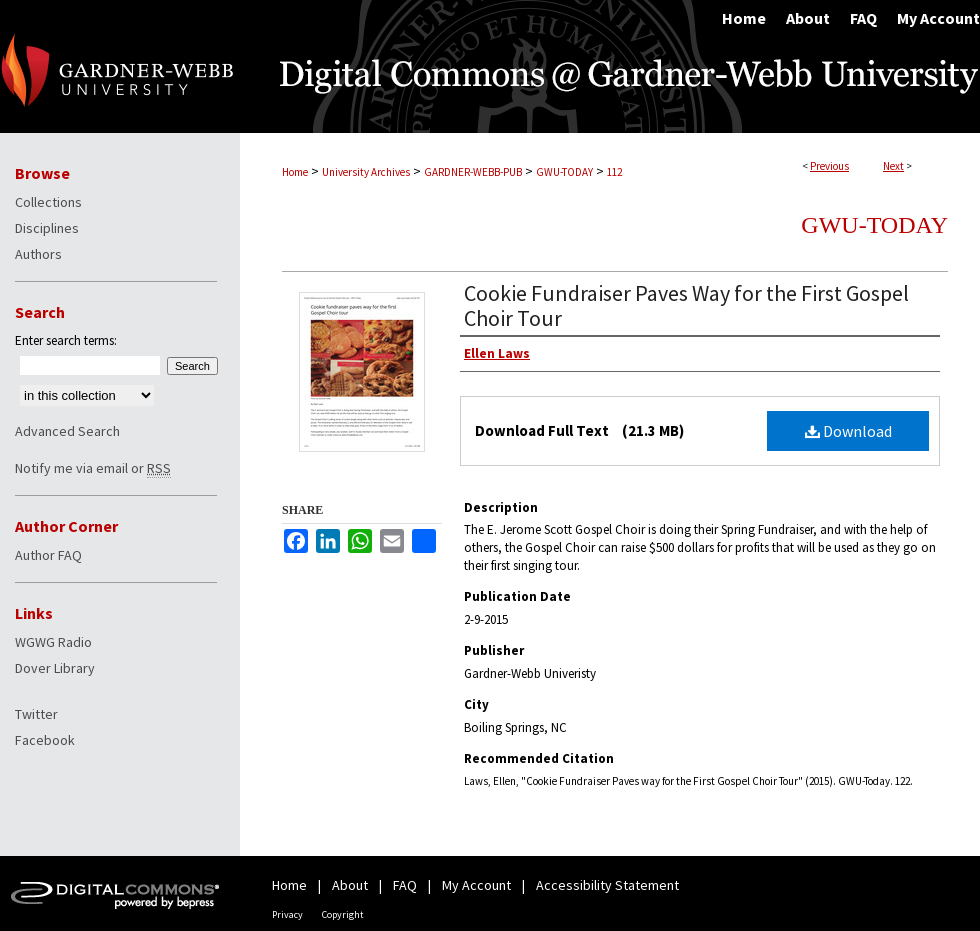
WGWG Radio (53, 642)
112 (614, 172)
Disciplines (47, 228)
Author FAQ (48, 555)
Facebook (45, 740)
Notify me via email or (93, 468)
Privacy (287, 914)
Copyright (343, 914)
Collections (48, 202)
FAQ (405, 885)
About (350, 885)
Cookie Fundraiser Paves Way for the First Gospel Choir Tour (686, 305)
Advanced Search (67, 431)
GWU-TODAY (564, 172)
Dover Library (55, 668)
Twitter (36, 714)
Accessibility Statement (607, 885)
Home (295, 172)
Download (848, 431)
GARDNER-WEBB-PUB (473, 172)
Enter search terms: (66, 340)
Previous (829, 166)
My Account (476, 885)
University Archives (366, 172)
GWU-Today (874, 225)
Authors (38, 254)
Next (893, 166)
